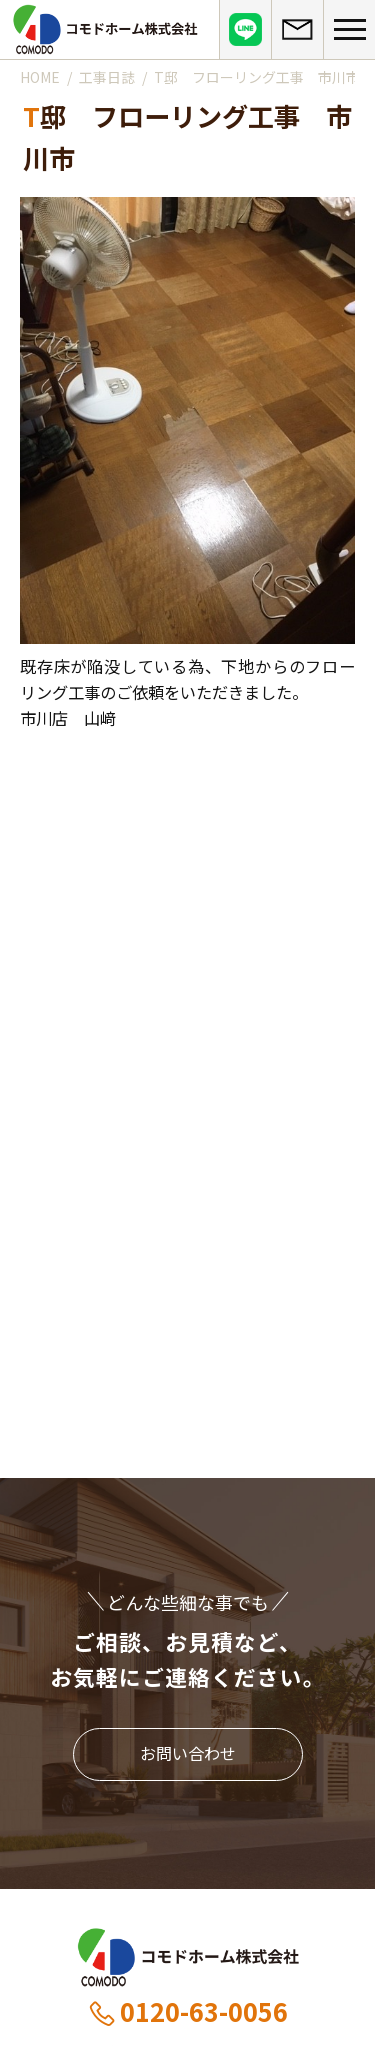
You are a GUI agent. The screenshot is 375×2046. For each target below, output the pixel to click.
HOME (40, 77)
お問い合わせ (188, 1753)
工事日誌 (107, 77)
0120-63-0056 (187, 2011)
